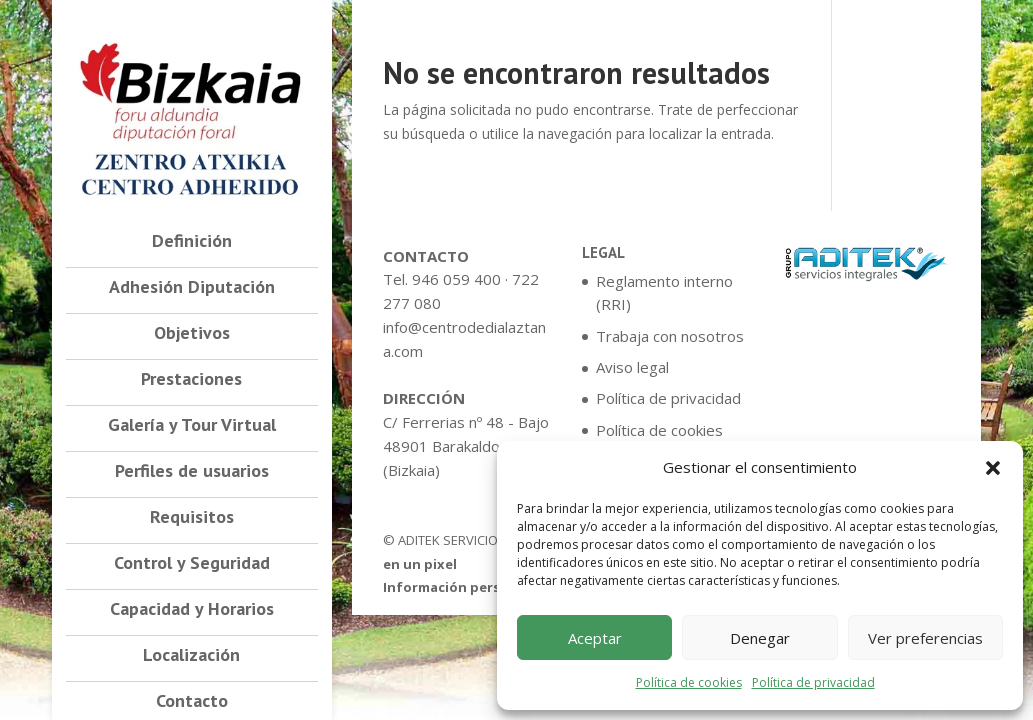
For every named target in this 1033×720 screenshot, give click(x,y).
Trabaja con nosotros (670, 336)
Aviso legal (632, 367)
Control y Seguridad (192, 565)
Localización (191, 657)
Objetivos (192, 335)
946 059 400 (456, 279)
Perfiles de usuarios (192, 473)
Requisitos (192, 519)
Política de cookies (689, 682)
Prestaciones (191, 381)
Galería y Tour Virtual (192, 427)
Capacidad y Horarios (192, 611)
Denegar (760, 638)
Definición (192, 243)
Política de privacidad (813, 682)
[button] (993, 468)
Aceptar (595, 638)
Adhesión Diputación (192, 289)
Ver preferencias (925, 638)
